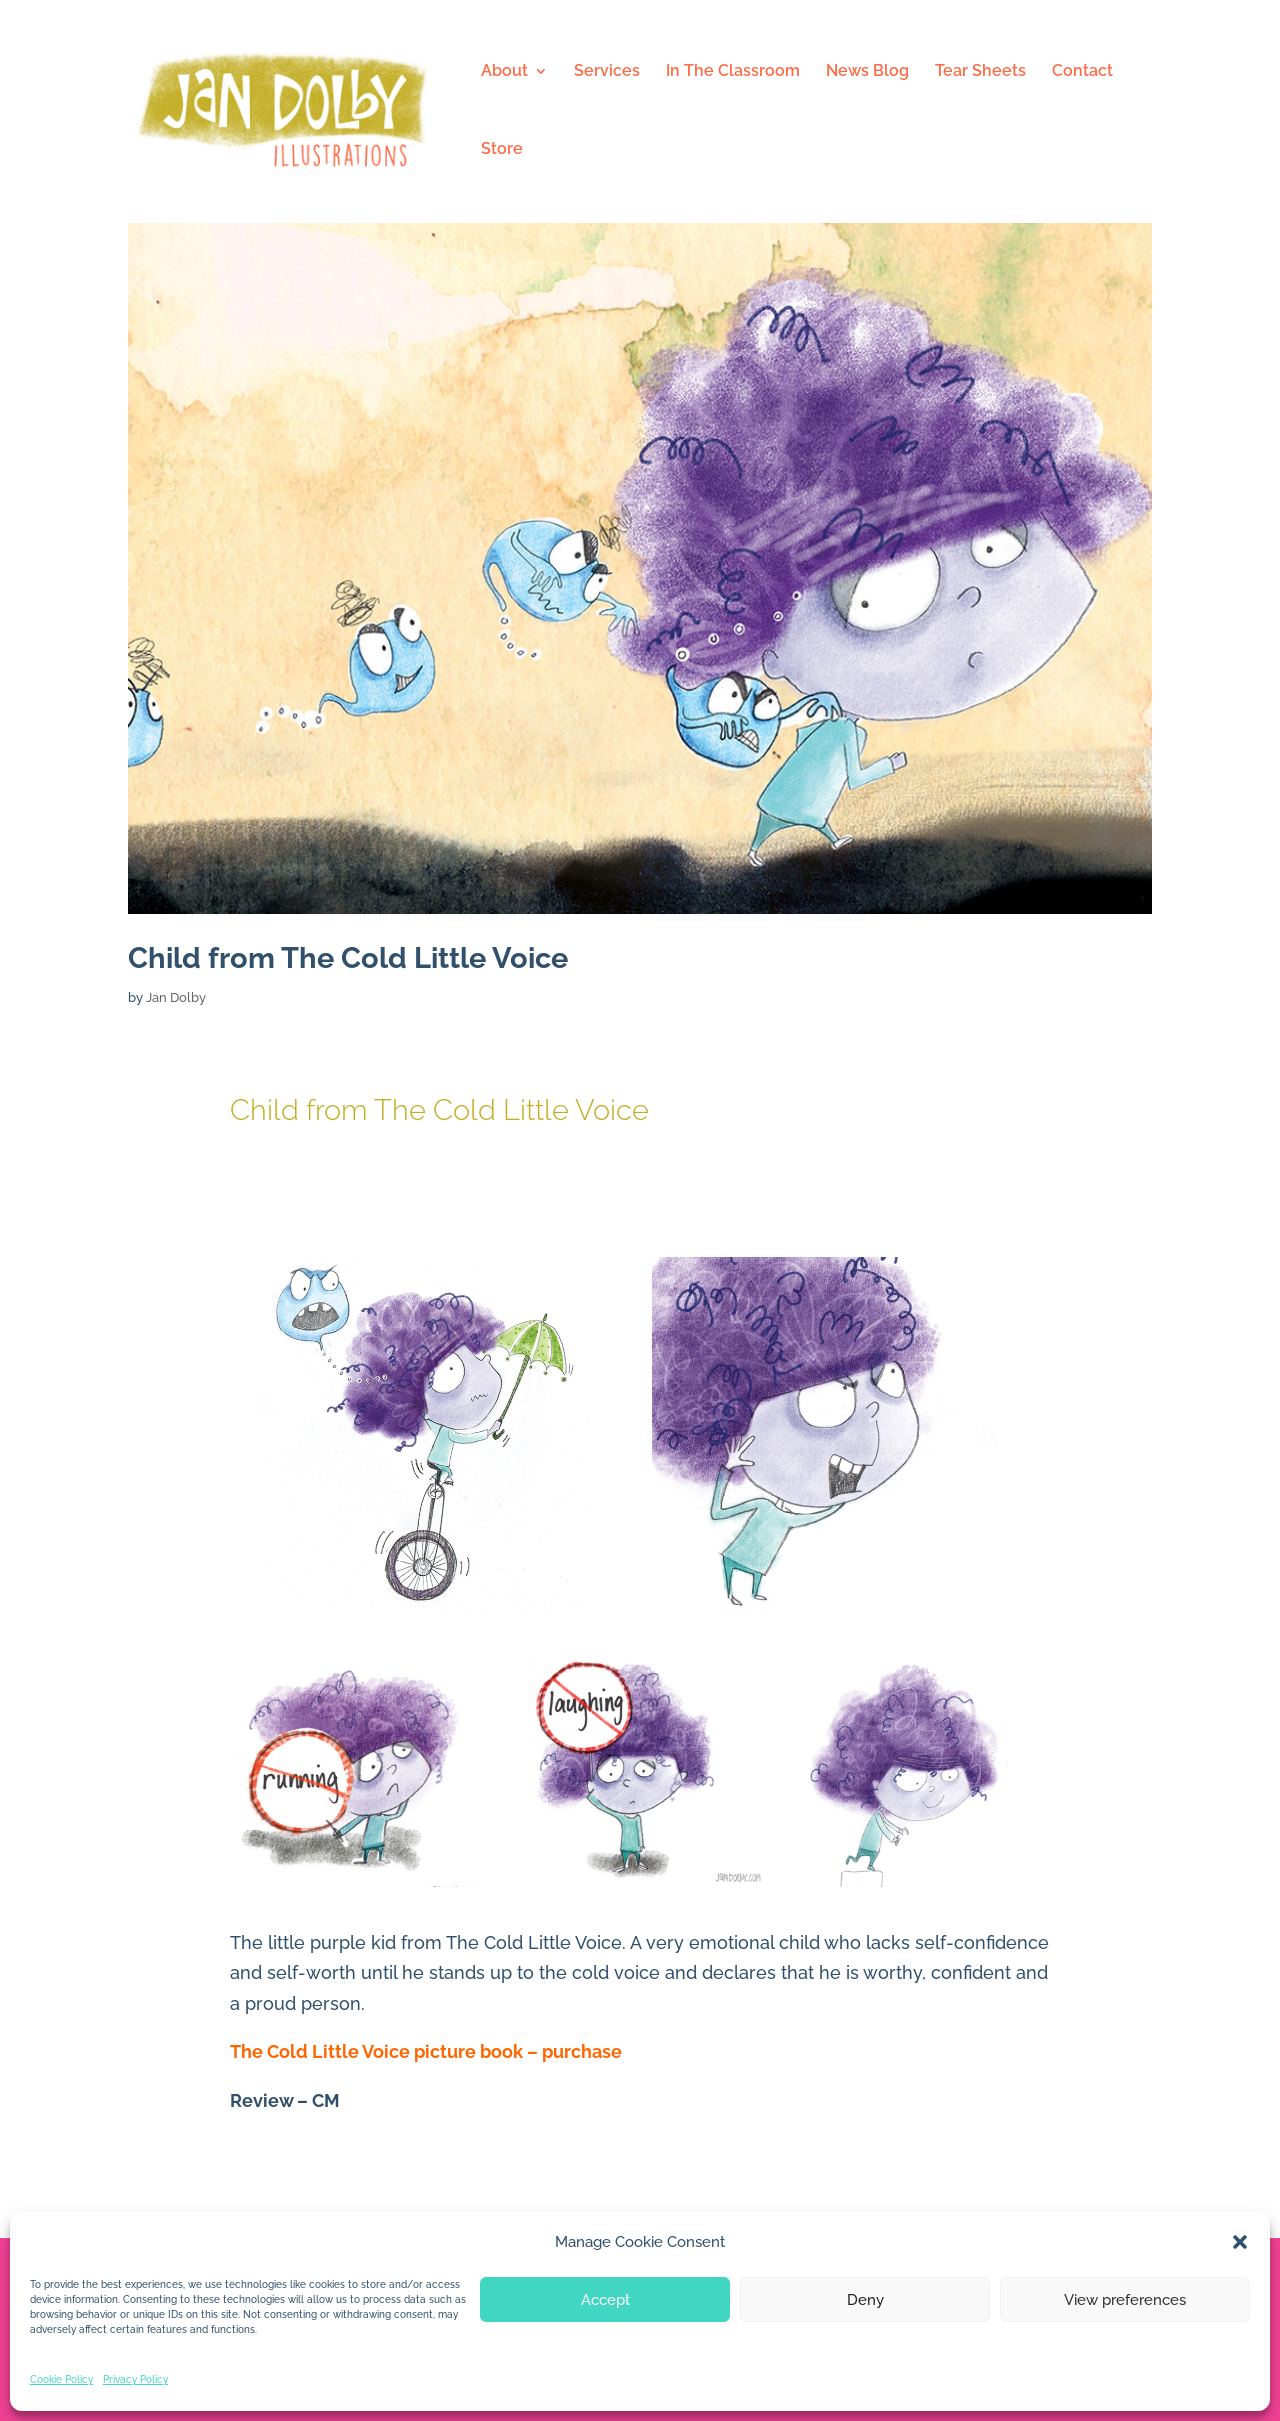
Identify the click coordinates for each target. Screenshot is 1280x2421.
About (504, 72)
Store (502, 150)
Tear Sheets (980, 72)
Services (607, 72)
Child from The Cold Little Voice (348, 958)
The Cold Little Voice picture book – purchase (426, 2051)
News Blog (867, 72)
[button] (1240, 2242)
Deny (865, 2300)
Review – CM (285, 2100)
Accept (605, 2300)
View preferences (1125, 2300)
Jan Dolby (176, 997)
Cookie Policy (61, 2379)
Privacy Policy (135, 2379)
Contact (1082, 72)
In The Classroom (733, 72)
